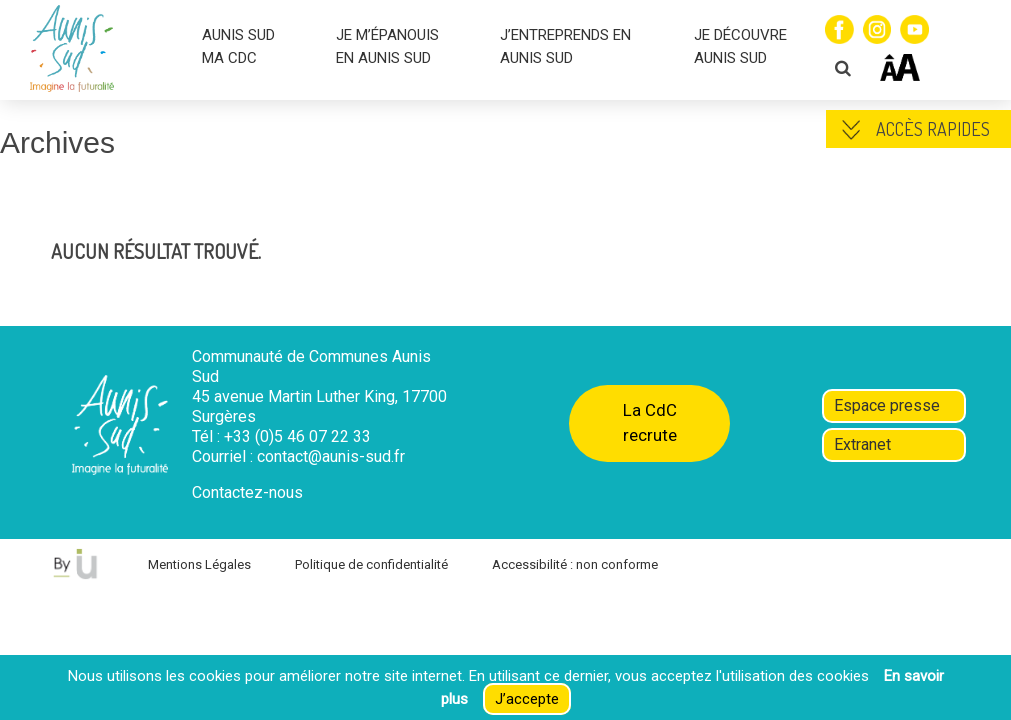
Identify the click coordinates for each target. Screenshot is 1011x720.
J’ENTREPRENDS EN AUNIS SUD (565, 46)
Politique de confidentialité (371, 564)
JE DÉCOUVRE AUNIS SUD (740, 46)
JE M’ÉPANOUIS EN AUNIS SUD (387, 46)
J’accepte (527, 699)
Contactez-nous (247, 492)
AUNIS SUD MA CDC (238, 46)
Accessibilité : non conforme (575, 564)
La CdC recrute (650, 422)
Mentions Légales (199, 564)
